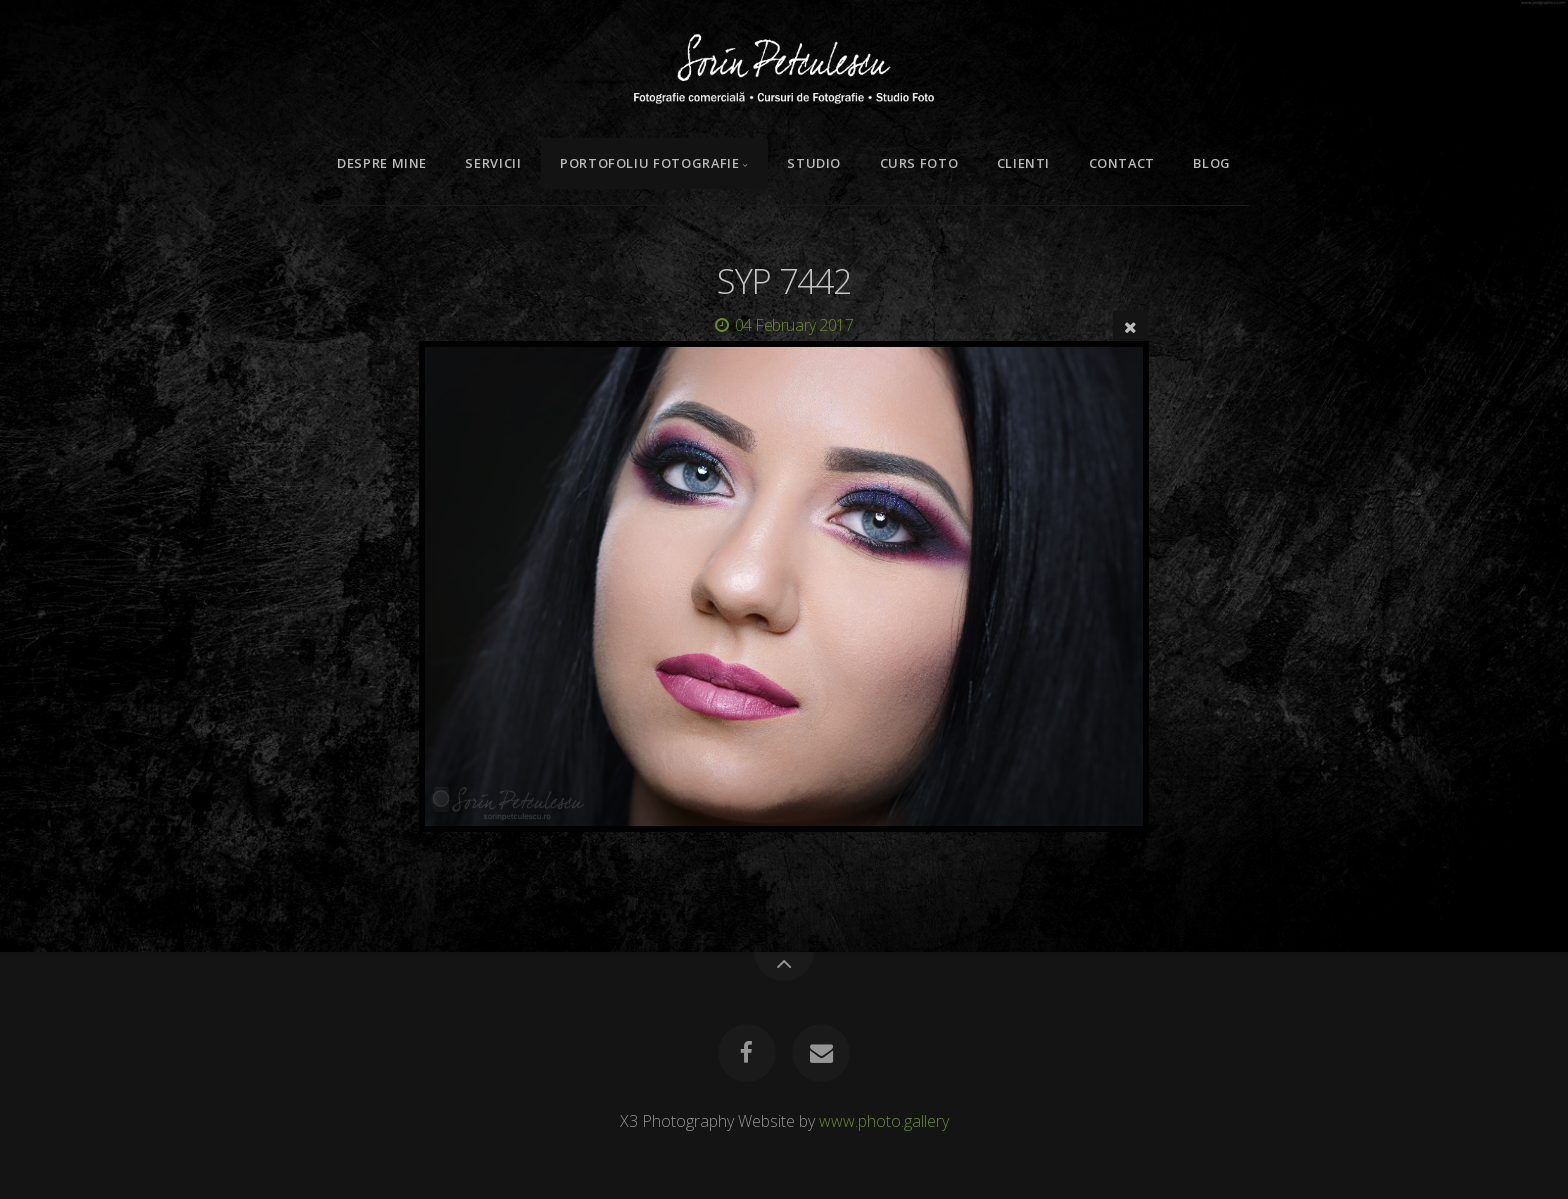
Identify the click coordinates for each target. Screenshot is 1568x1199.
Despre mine (382, 163)
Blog (1212, 163)
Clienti (1023, 163)
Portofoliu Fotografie (649, 163)
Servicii (493, 163)
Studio (814, 163)
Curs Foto (919, 163)
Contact (1122, 163)
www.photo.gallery (884, 1121)
